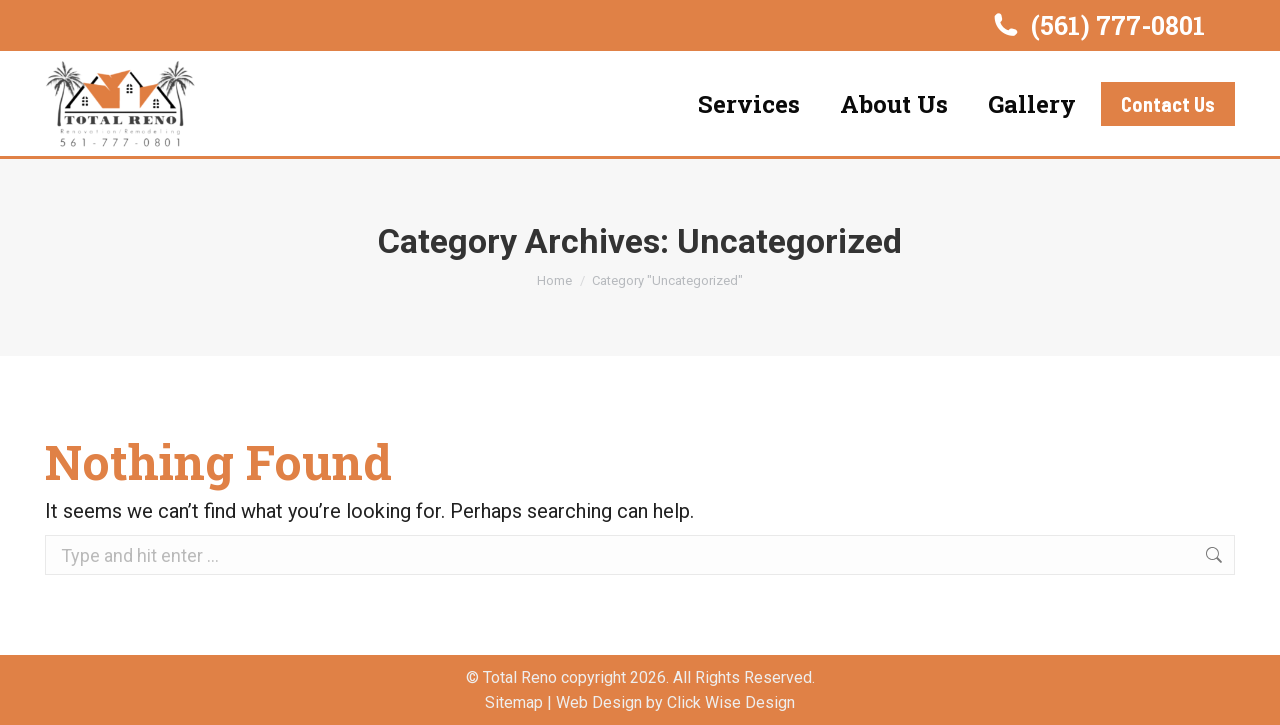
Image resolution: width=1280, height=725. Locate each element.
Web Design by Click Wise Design (675, 702)
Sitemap (514, 702)
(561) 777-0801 (1097, 25)
